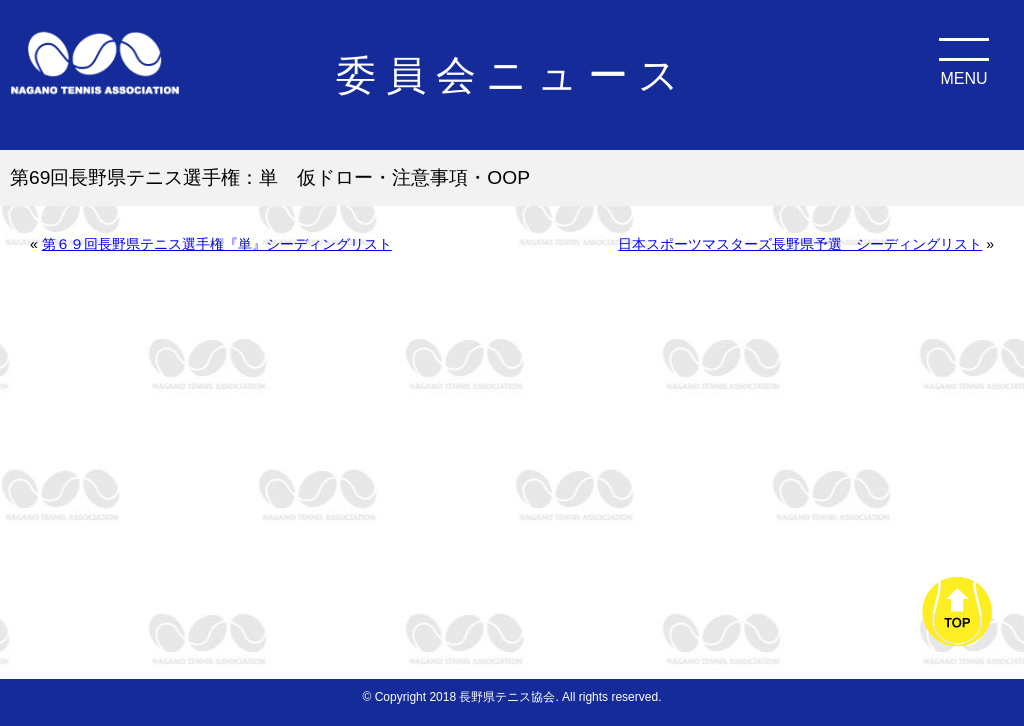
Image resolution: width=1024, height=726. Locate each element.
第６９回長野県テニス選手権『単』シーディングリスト (217, 244)
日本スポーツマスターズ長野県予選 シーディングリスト (800, 244)
